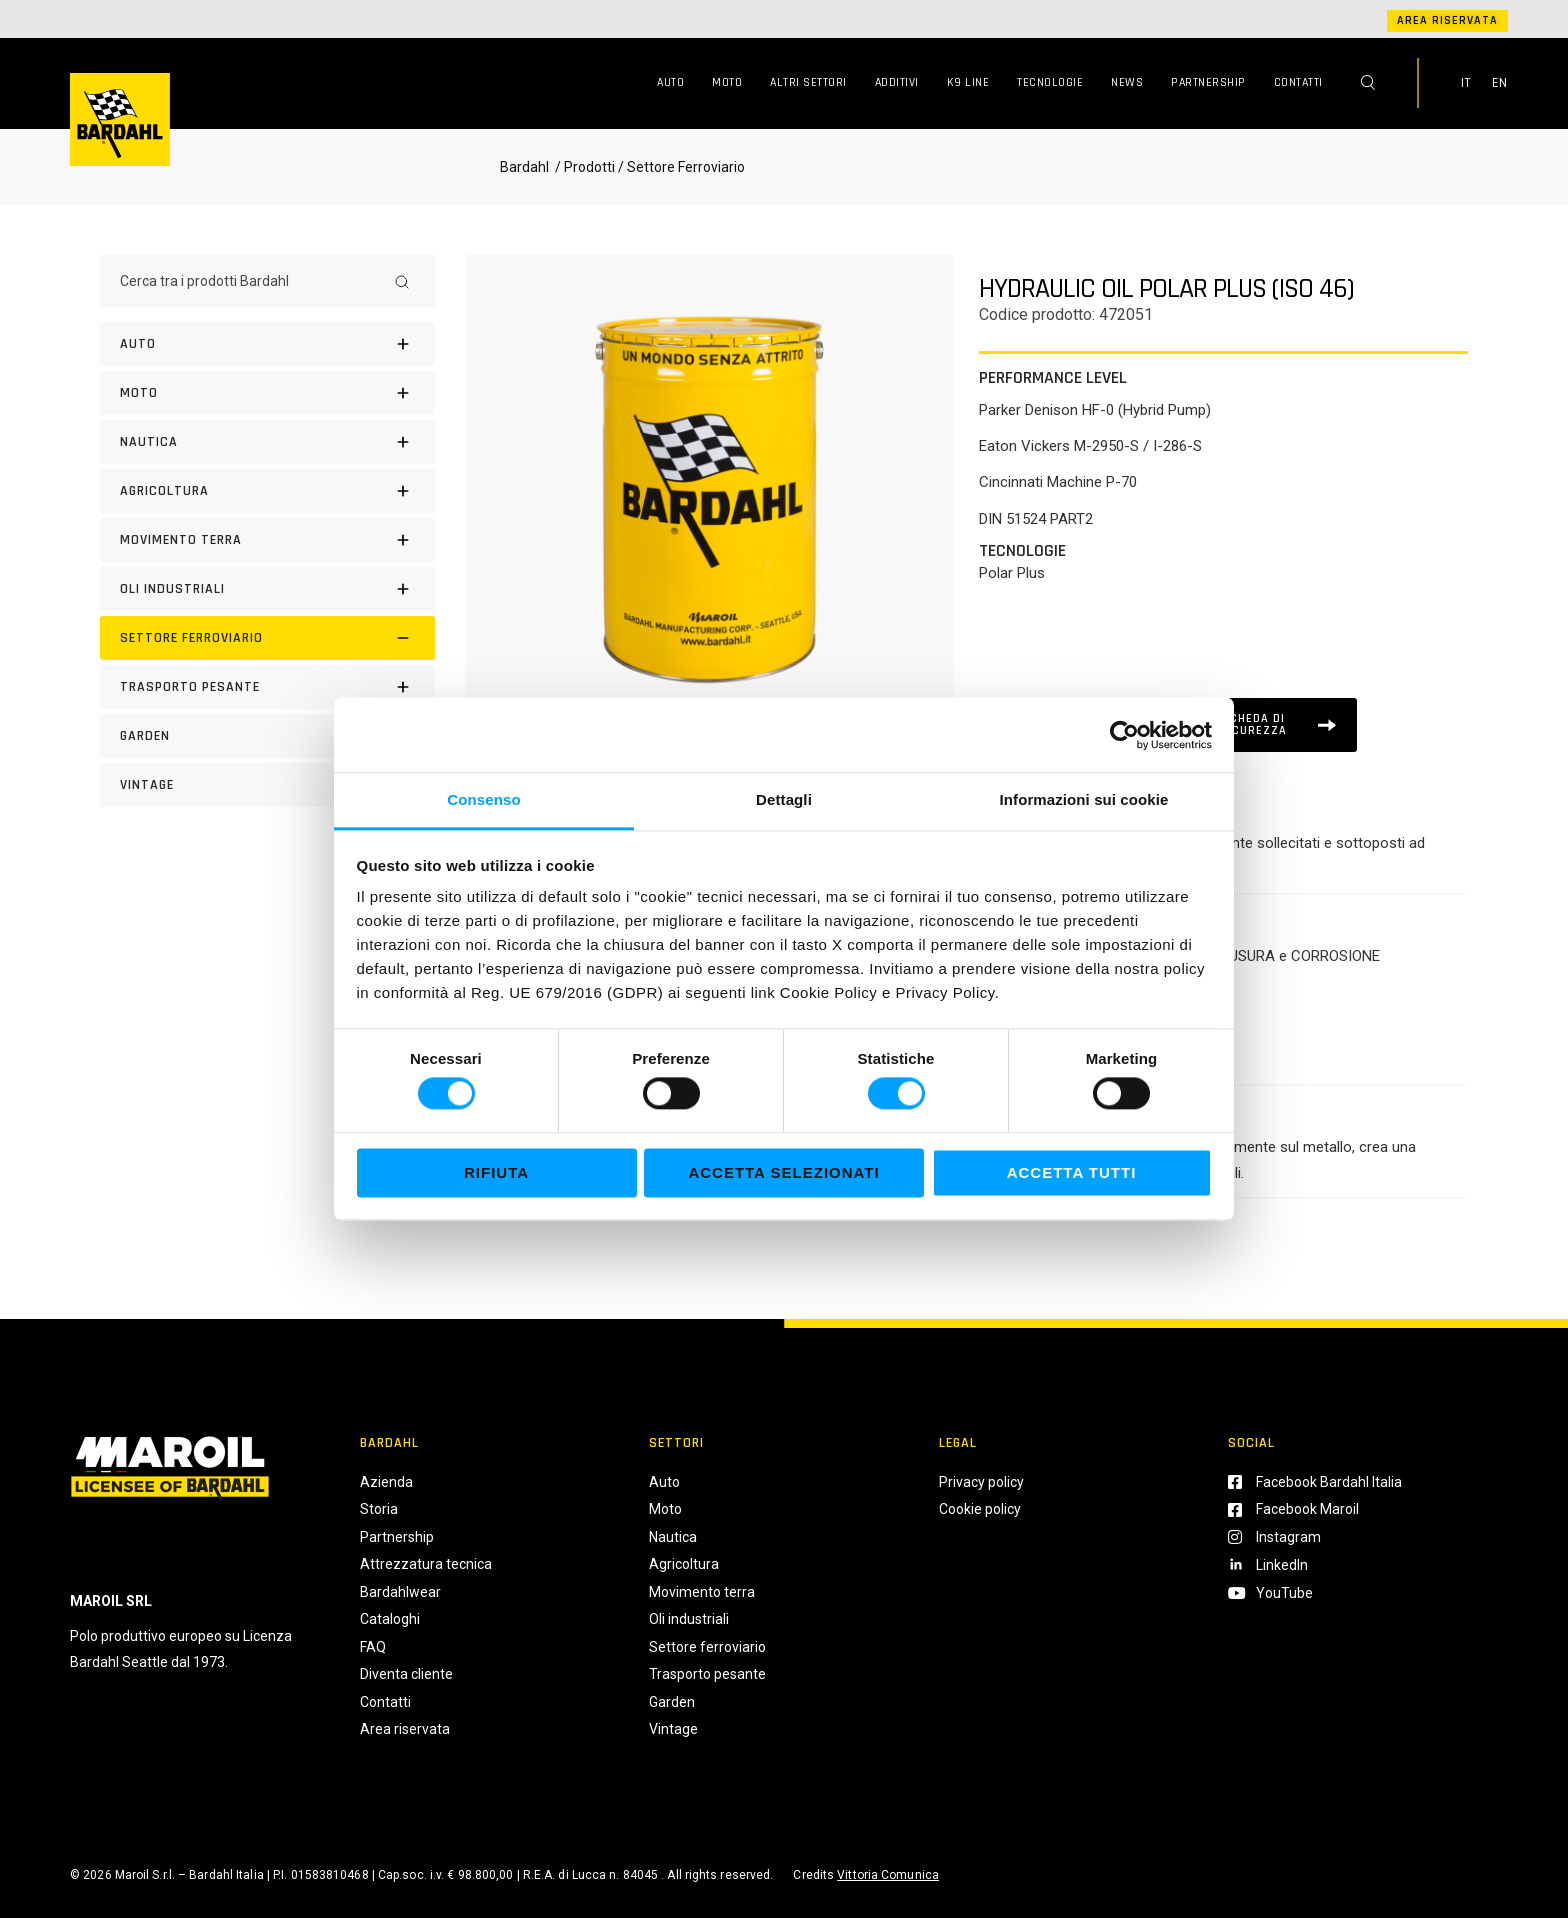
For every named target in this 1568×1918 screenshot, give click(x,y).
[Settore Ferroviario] (267, 638)
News (1127, 82)
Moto (727, 82)
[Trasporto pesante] (267, 687)
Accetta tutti (1072, 1172)
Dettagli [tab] (784, 799)
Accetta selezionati (783, 1172)
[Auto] (267, 344)
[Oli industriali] (267, 589)
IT (1466, 83)
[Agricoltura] (267, 491)
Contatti (1298, 82)
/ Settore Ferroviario (681, 167)
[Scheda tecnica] (1265, 725)
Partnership (1208, 82)
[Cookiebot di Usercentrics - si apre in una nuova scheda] (1124, 735)
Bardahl (524, 167)
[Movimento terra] (267, 540)
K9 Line (968, 82)
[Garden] (267, 736)
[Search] (402, 281)
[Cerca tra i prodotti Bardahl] (249, 281)
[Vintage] (267, 785)
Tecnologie (1050, 82)
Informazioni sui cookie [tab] (1084, 799)
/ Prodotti (583, 167)
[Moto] (267, 393)
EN (1500, 83)
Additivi (897, 82)
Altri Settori (808, 82)
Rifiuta (496, 1172)
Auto (670, 82)
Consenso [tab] (483, 799)
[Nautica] (267, 442)
